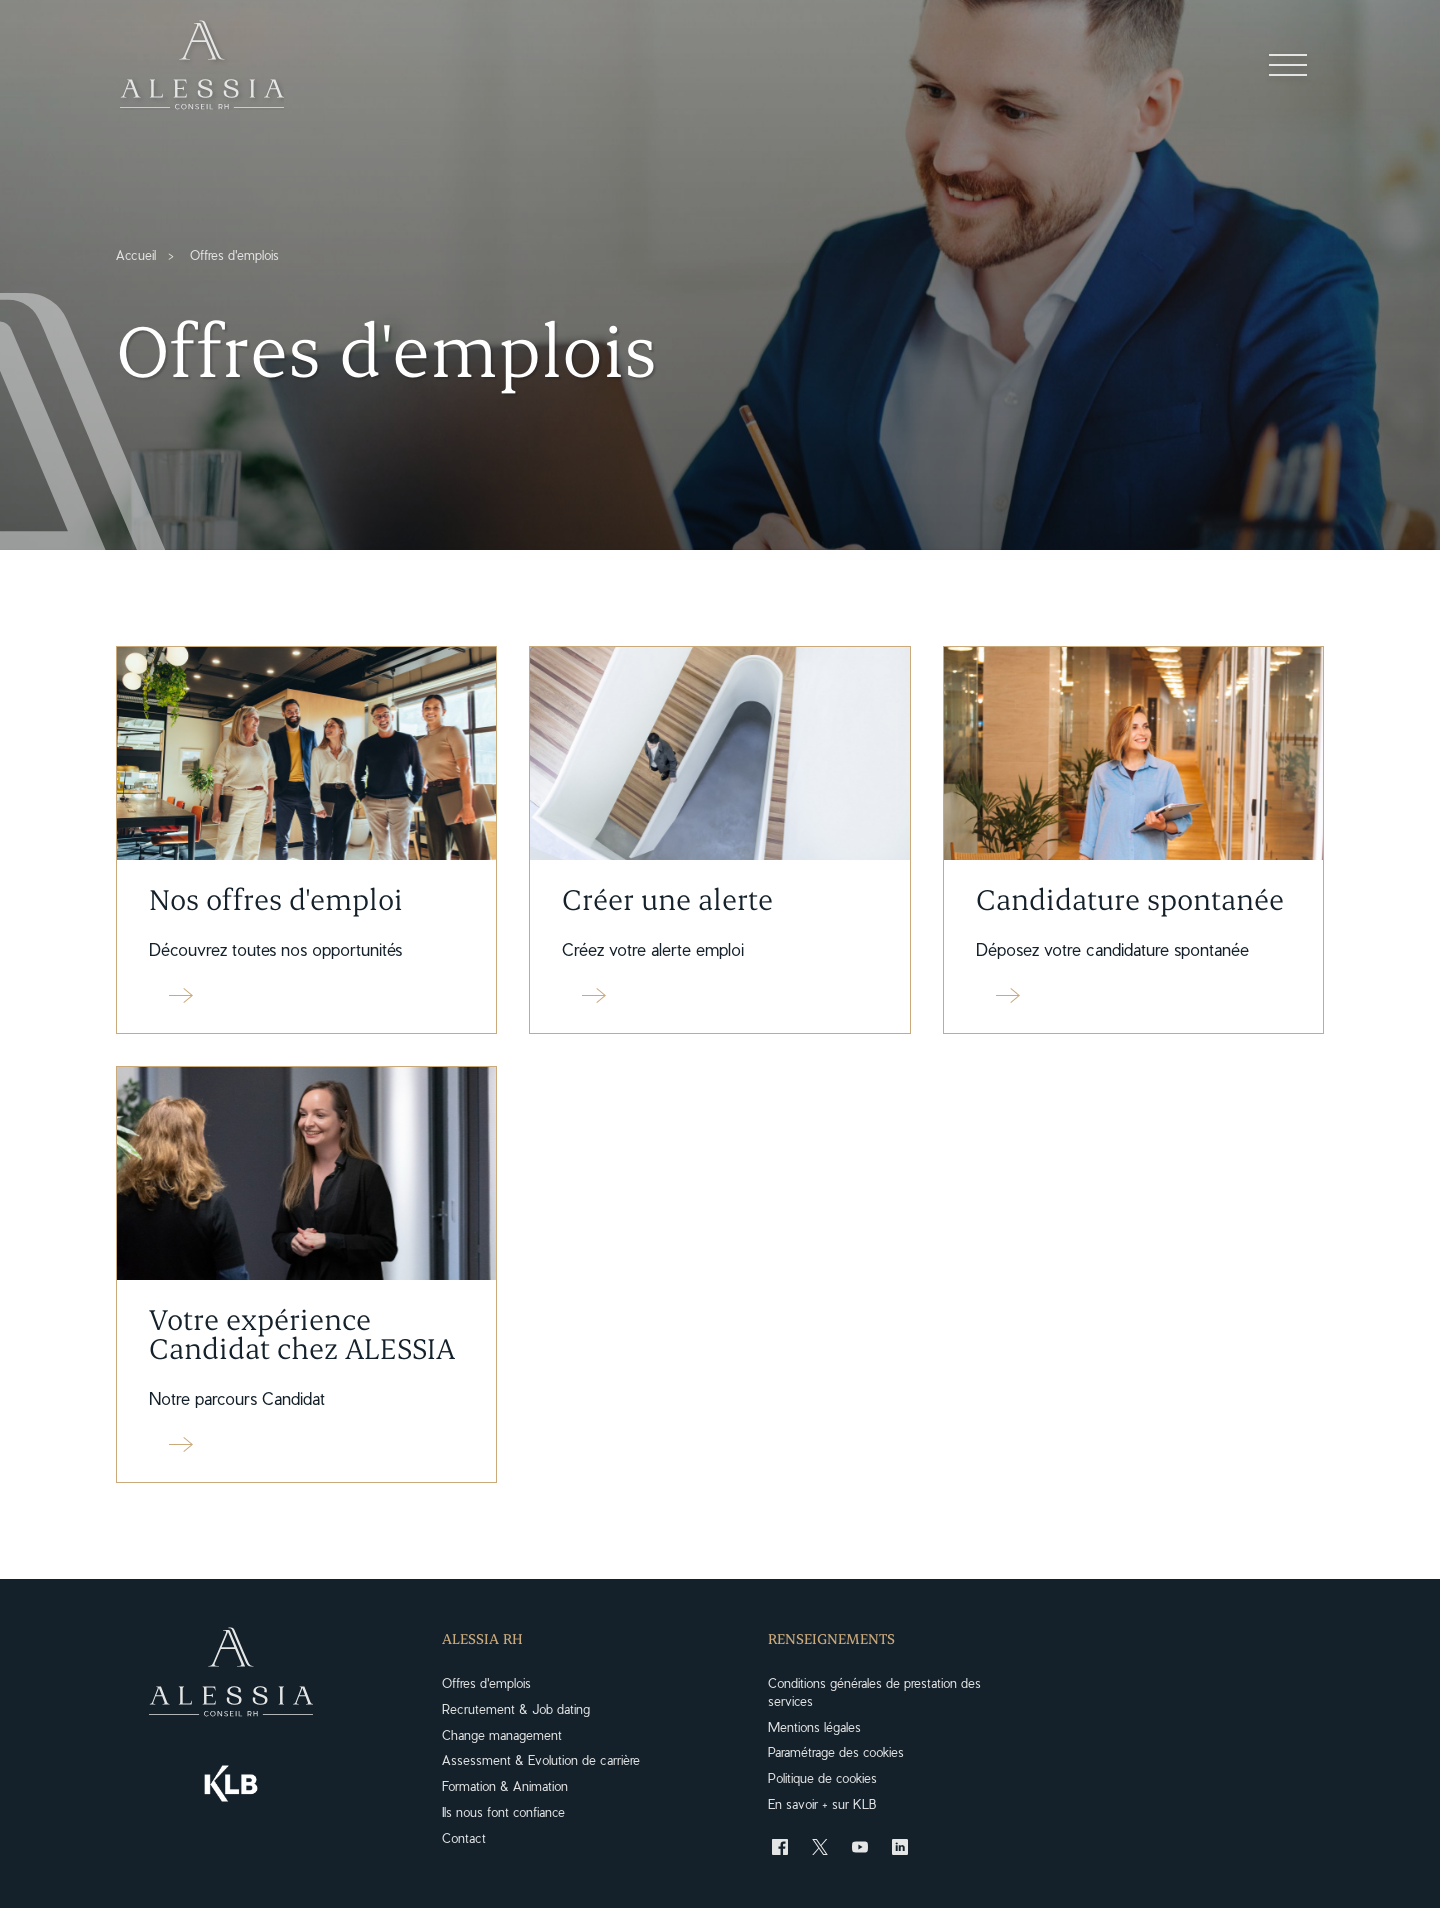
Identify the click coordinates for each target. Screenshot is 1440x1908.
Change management (502, 1734)
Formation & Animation (505, 1785)
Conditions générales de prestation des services (874, 1691)
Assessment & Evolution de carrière (541, 1759)
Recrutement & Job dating (516, 1708)
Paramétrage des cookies (836, 1751)
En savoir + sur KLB (822, 1803)
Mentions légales (814, 1726)
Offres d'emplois (486, 1682)
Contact (464, 1837)
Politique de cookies (822, 1777)
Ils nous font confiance (503, 1811)
